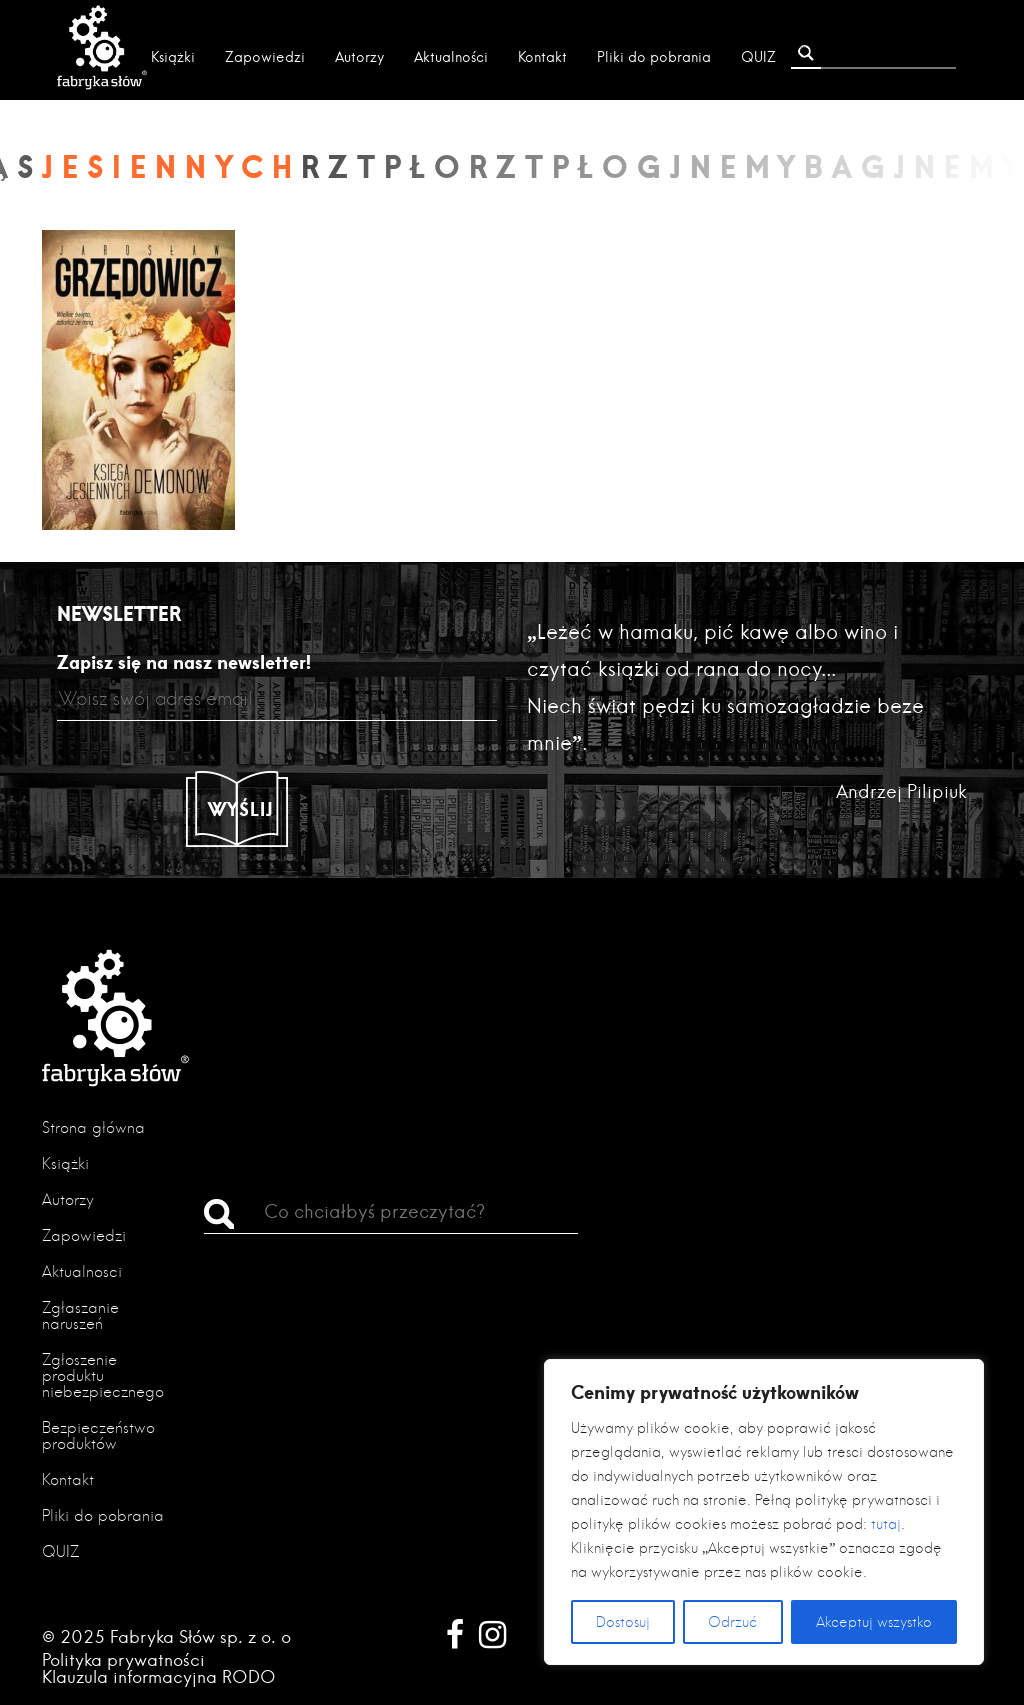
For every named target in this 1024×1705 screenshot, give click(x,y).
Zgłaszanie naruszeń (80, 1315)
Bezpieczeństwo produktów (98, 1435)
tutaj (886, 1524)
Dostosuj (623, 1622)
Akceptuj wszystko (874, 1622)
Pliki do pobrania (654, 57)
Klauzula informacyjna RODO (159, 1676)
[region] (764, 1512)
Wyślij (241, 809)
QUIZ (758, 57)
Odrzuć (732, 1622)
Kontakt (542, 57)
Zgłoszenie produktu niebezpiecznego (103, 1375)
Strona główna (93, 1127)
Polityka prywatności (123, 1659)
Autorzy (359, 57)
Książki (173, 57)
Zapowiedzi (265, 57)
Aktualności (451, 57)
